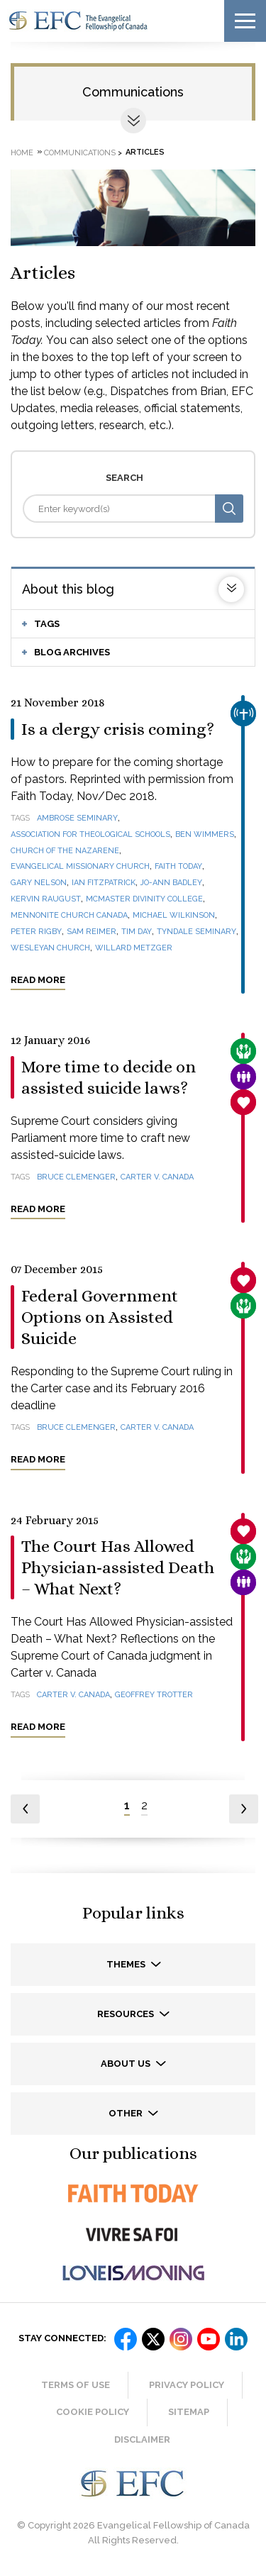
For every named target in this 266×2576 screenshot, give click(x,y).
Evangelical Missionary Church (80, 866)
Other (127, 2113)
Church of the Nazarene (65, 850)
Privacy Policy (186, 2385)
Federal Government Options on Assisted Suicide (99, 1317)
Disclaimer (142, 2439)
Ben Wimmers (204, 834)
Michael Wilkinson (174, 915)
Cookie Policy (92, 2411)
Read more (38, 980)
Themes (127, 1964)
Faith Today (178, 866)
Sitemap (188, 2411)
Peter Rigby (36, 931)
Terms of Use (75, 2385)
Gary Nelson (39, 882)
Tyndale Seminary (196, 931)
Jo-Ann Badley (171, 882)
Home (22, 152)
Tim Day (136, 931)
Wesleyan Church (50, 948)
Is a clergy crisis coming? (117, 729)
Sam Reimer (91, 931)
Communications (133, 91)
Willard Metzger (133, 948)
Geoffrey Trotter (154, 1694)
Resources (126, 2014)
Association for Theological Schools (90, 834)
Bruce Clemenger (76, 1177)
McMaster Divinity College (144, 899)
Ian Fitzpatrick (103, 882)
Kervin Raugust (46, 899)
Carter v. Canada (157, 1177)
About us (127, 2063)
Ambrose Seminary (77, 818)
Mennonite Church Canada (69, 915)
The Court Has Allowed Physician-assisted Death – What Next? (117, 1567)
